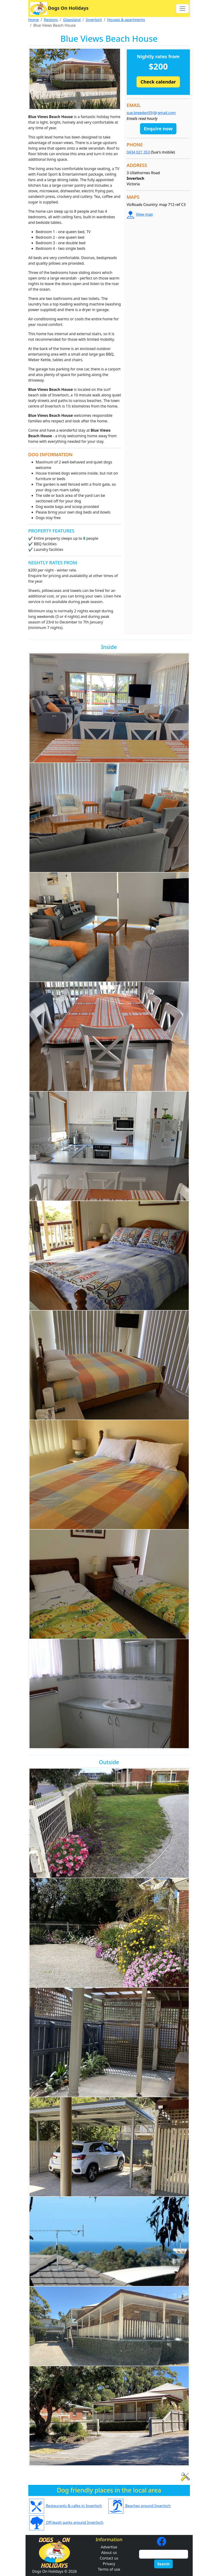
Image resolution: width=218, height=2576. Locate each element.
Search (163, 2563)
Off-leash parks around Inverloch (66, 2522)
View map (140, 214)
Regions (51, 19)
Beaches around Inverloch (139, 2505)
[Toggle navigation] (182, 8)
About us (109, 2552)
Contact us (109, 2558)
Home (33, 19)
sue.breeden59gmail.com (151, 112)
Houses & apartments (126, 19)
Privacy (109, 2563)
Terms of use (109, 2569)
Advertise (109, 2547)
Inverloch (94, 19)
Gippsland (72, 19)
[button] (158, 81)
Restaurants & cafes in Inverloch (65, 2505)
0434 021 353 (138, 152)
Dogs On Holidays (59, 8)
